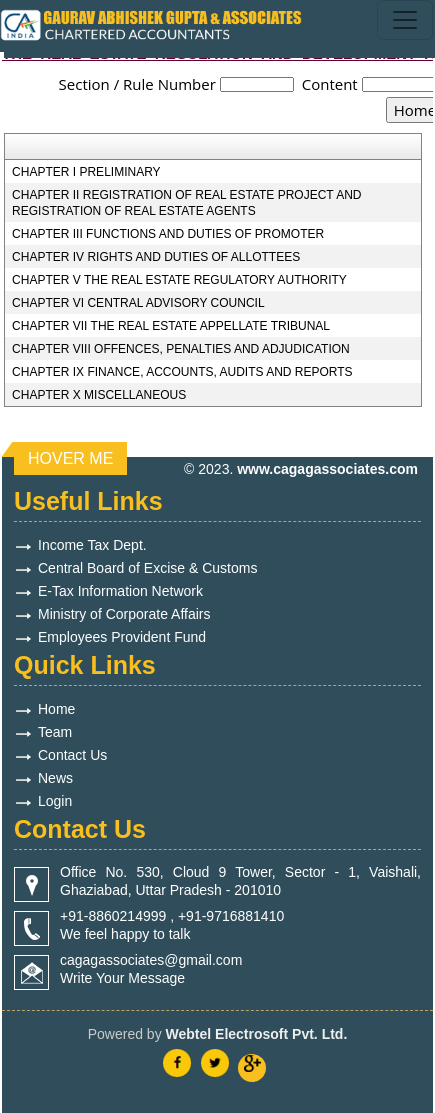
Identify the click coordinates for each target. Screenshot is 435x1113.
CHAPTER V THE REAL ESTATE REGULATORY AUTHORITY (179, 280)
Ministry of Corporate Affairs (124, 614)
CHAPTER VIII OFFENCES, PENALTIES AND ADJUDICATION (181, 349)
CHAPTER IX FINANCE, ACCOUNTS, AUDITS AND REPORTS (182, 372)
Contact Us (72, 755)
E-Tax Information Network (120, 591)
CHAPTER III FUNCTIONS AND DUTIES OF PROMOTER (168, 234)
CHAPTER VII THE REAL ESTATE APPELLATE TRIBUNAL (171, 326)
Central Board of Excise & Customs (147, 568)
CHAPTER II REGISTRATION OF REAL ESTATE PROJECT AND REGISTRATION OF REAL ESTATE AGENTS (186, 203)
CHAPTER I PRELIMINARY (86, 172)
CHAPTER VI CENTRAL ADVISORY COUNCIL (138, 303)
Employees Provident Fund (122, 637)
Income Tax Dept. (92, 545)
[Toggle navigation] (405, 20)
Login (55, 801)
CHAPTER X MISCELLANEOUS (99, 395)
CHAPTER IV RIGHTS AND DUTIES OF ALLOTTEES (156, 257)
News (55, 778)
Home (56, 709)
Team (55, 732)
